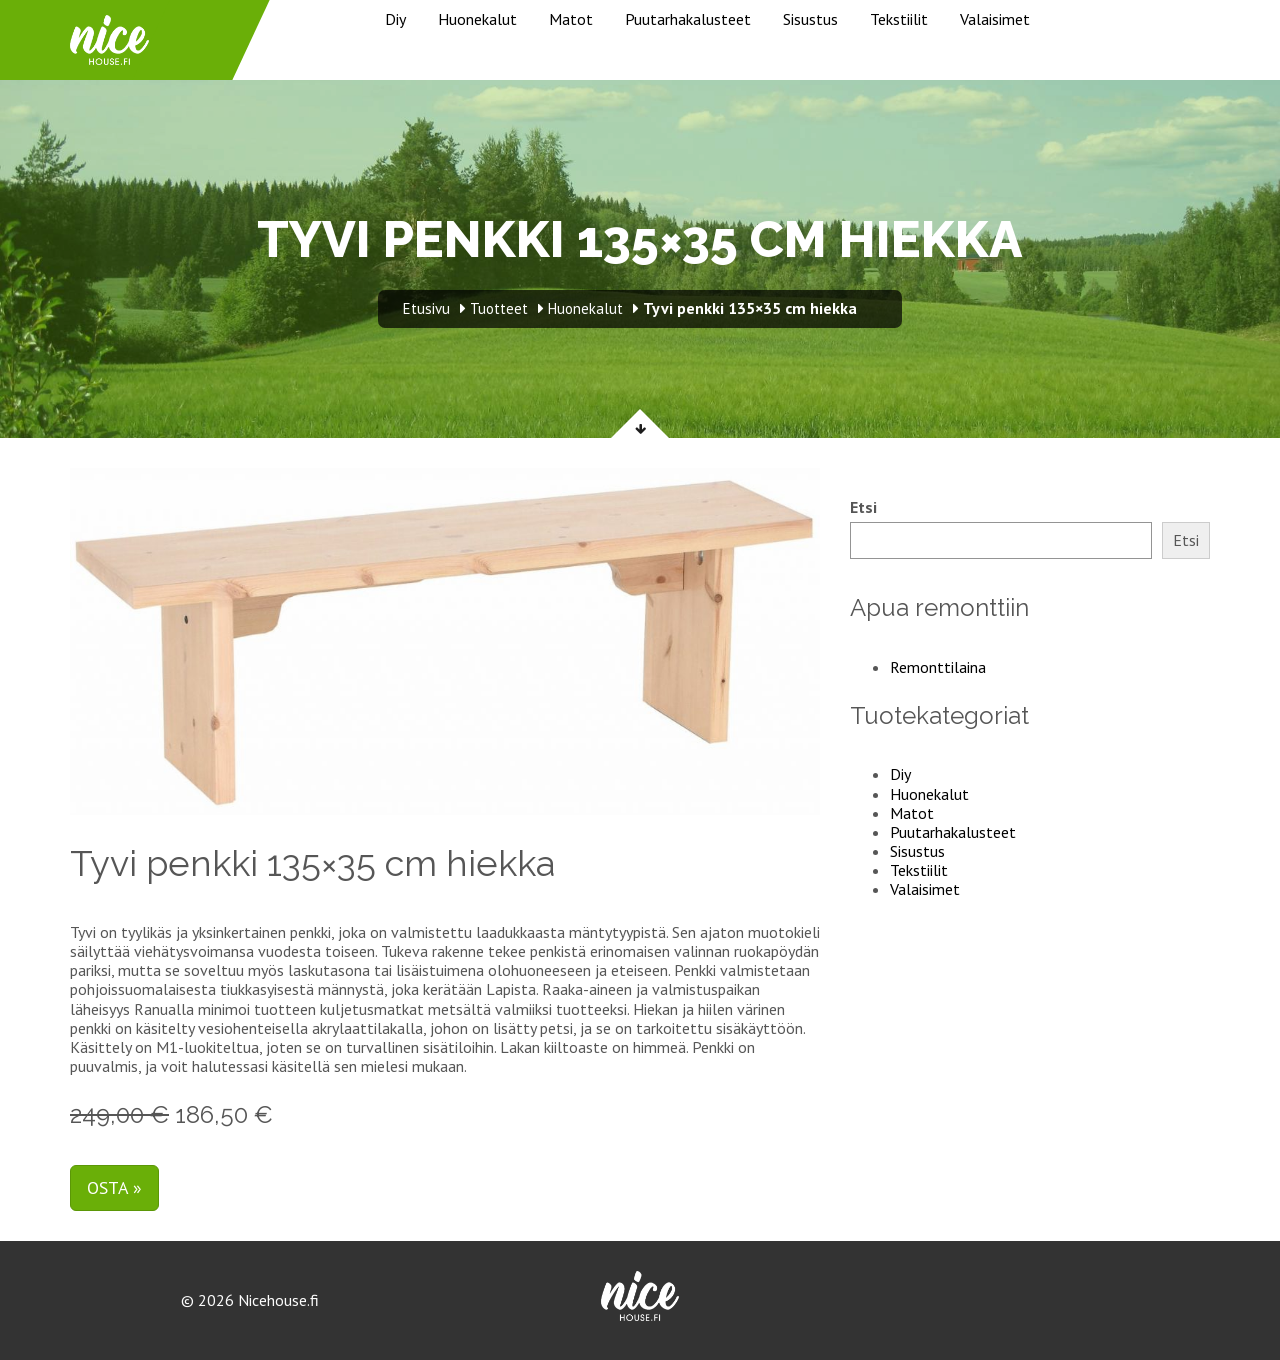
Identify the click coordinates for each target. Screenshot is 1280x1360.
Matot (571, 19)
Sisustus (810, 19)
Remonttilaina (938, 667)
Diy (395, 19)
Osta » (114, 1187)
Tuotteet (499, 308)
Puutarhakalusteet (688, 19)
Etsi (863, 507)
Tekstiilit (899, 19)
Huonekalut (477, 19)
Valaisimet (995, 19)
